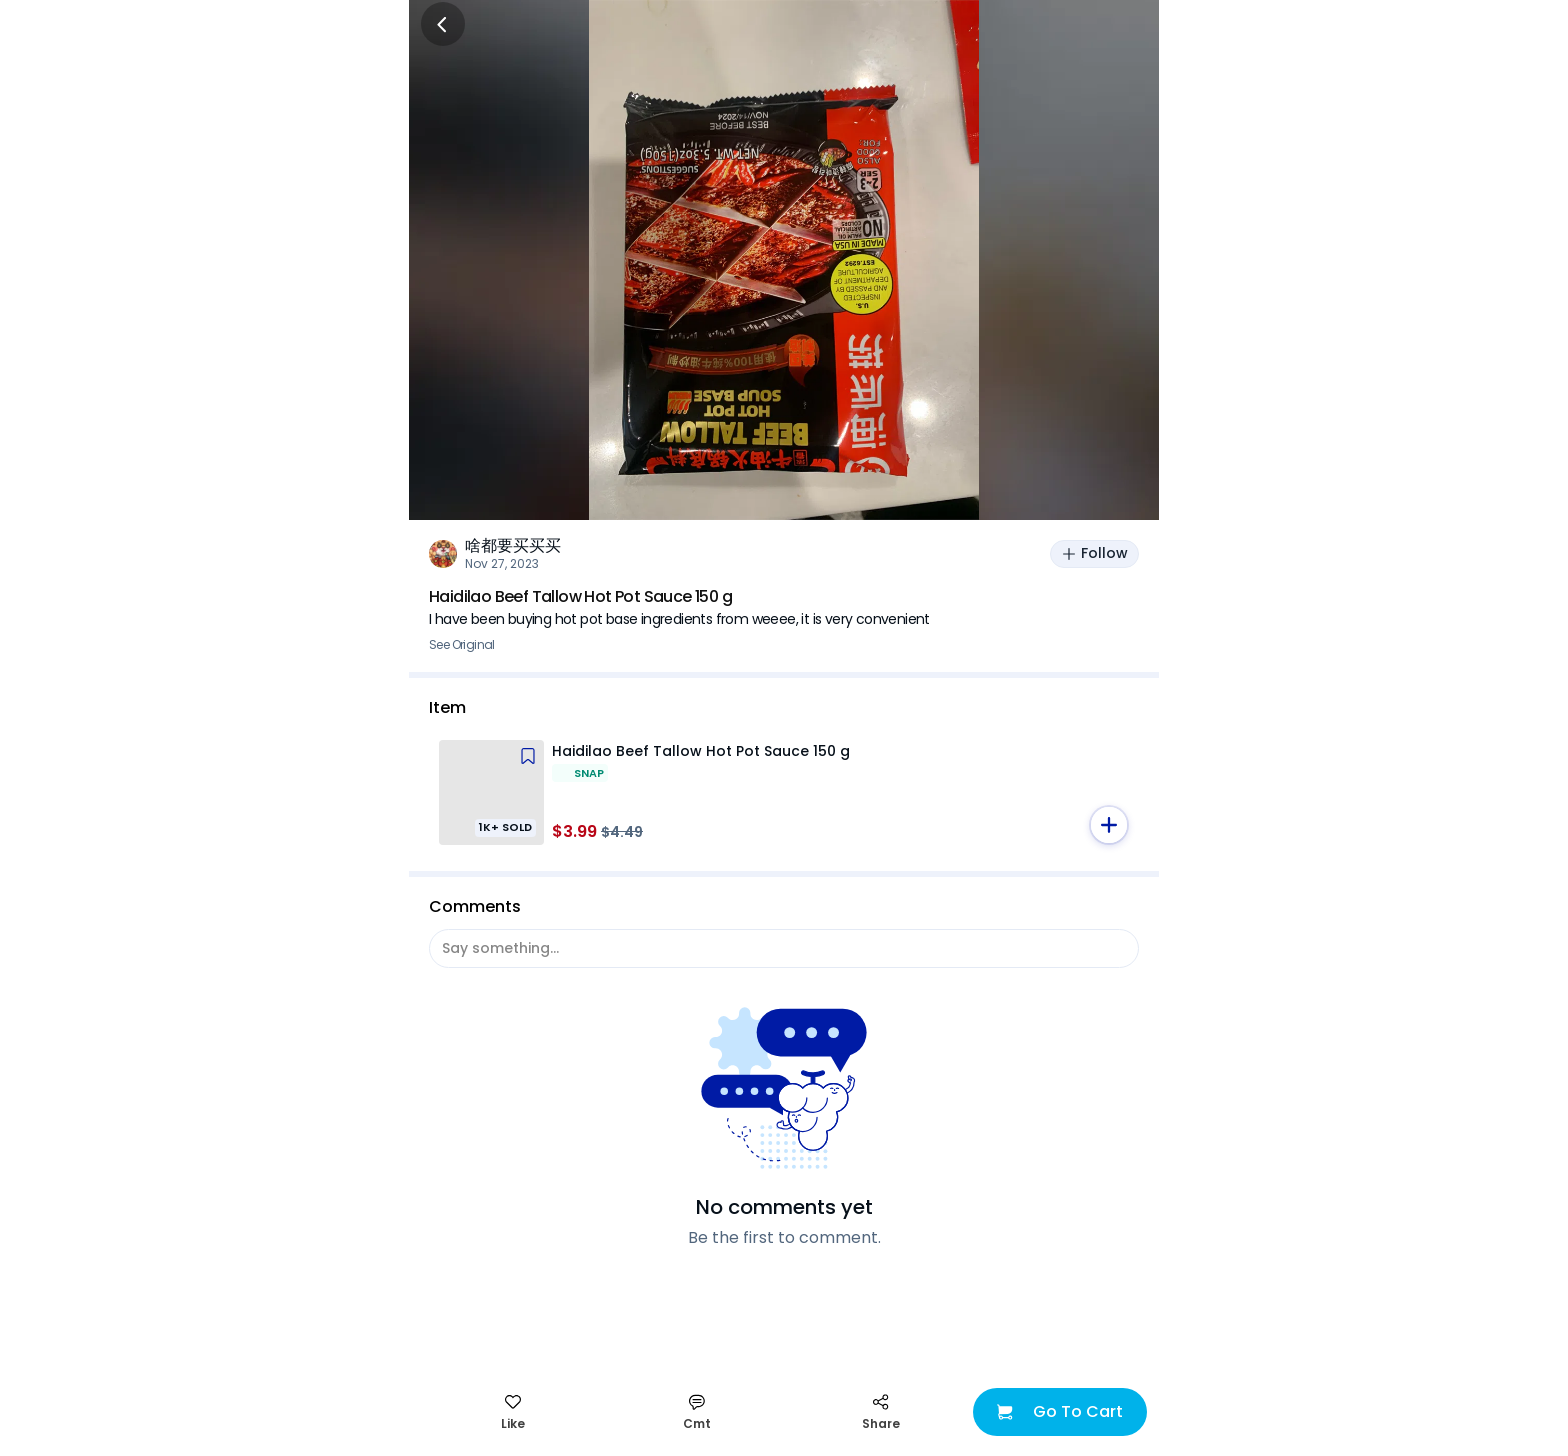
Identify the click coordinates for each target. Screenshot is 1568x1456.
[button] (1109, 825)
